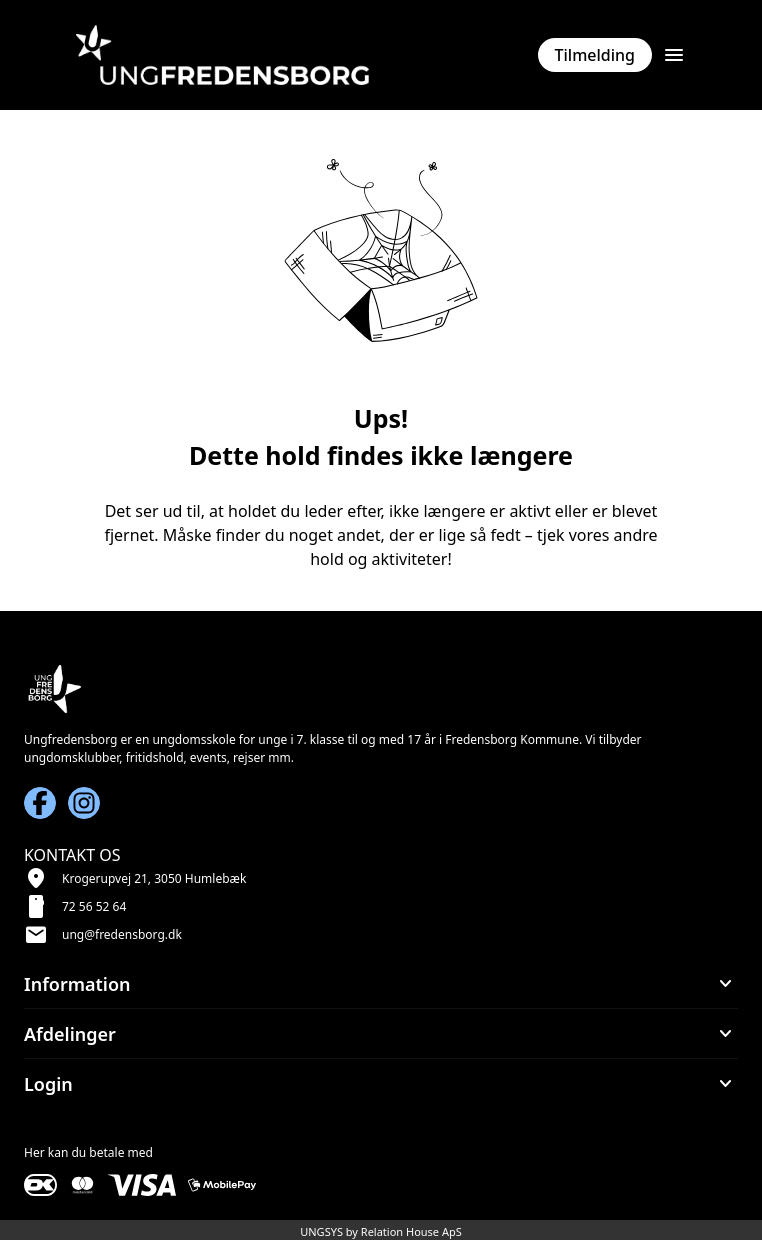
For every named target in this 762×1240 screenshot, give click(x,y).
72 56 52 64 (94, 906)
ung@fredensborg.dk (122, 934)
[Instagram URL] (84, 803)
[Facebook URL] (40, 803)
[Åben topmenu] (674, 55)
